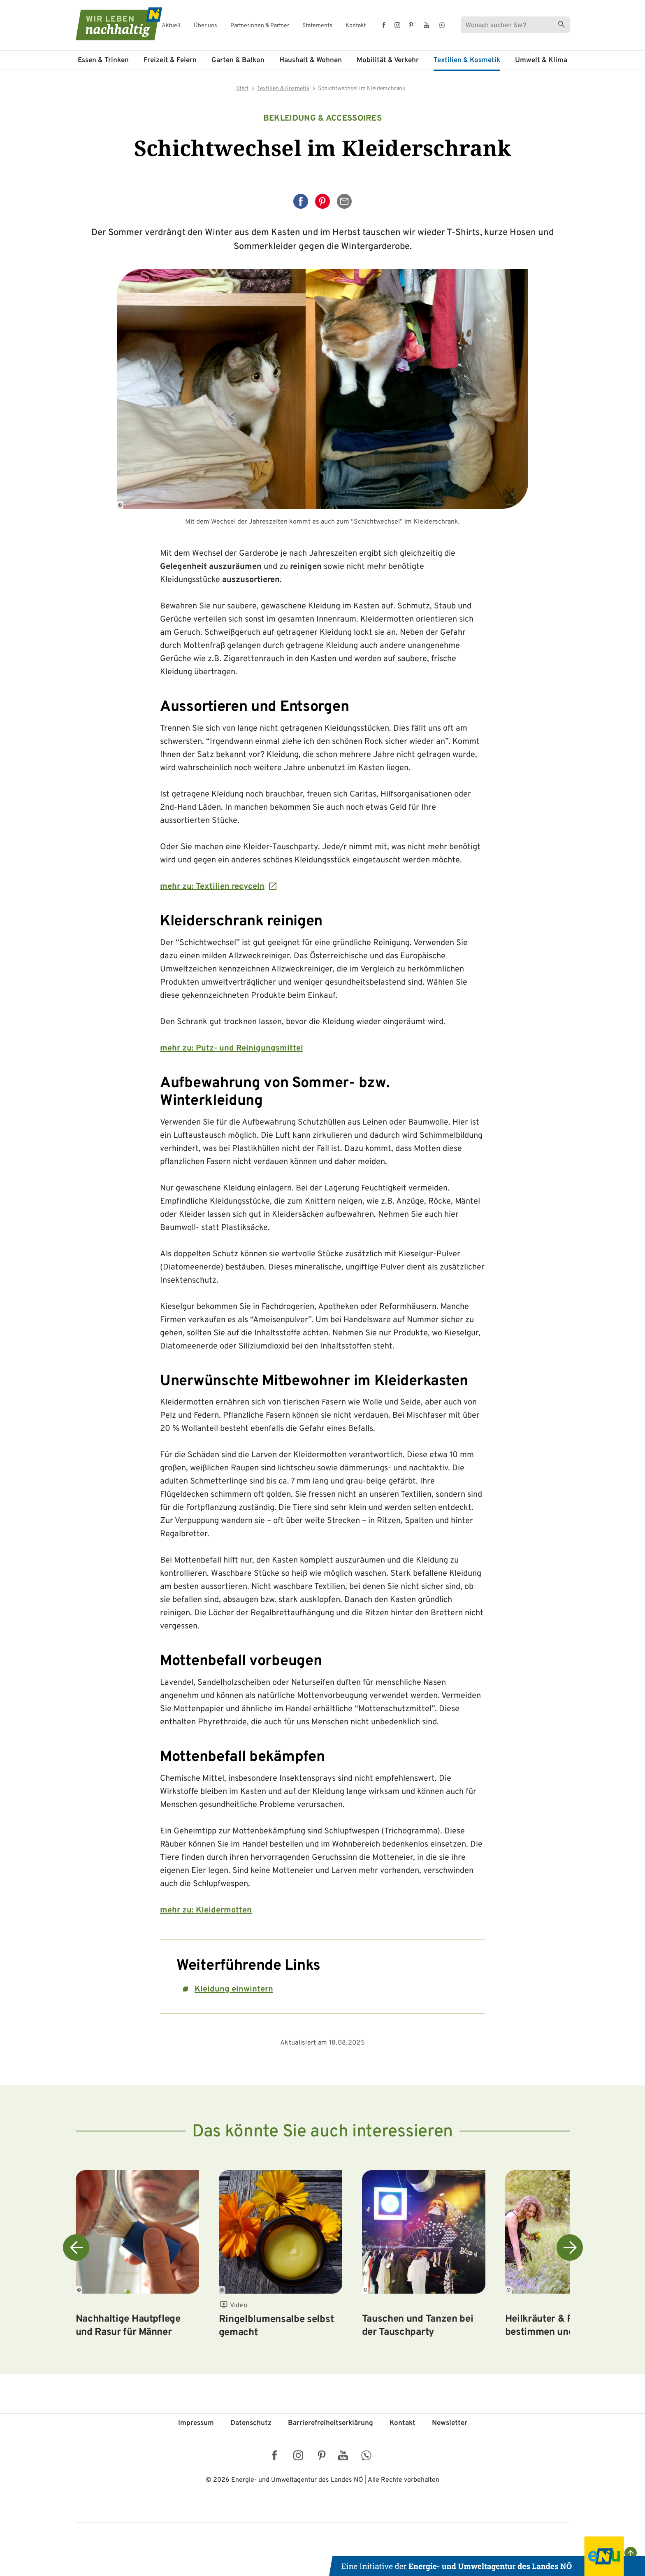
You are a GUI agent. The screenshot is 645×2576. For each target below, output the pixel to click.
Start (242, 88)
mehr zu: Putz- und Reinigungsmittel (231, 1048)
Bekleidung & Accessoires (322, 118)
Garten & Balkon (237, 60)
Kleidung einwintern (234, 1989)
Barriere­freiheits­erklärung (330, 2423)
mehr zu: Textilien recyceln (212, 886)
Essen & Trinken (103, 60)
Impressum (196, 2423)
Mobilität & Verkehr (388, 60)
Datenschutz (250, 2423)
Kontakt (356, 26)
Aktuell (171, 26)
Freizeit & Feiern (170, 60)
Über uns (205, 26)
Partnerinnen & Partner (259, 26)
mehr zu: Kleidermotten (206, 1910)
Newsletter (449, 2423)
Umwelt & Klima (541, 60)
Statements (317, 26)
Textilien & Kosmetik (467, 60)
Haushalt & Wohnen (310, 60)
